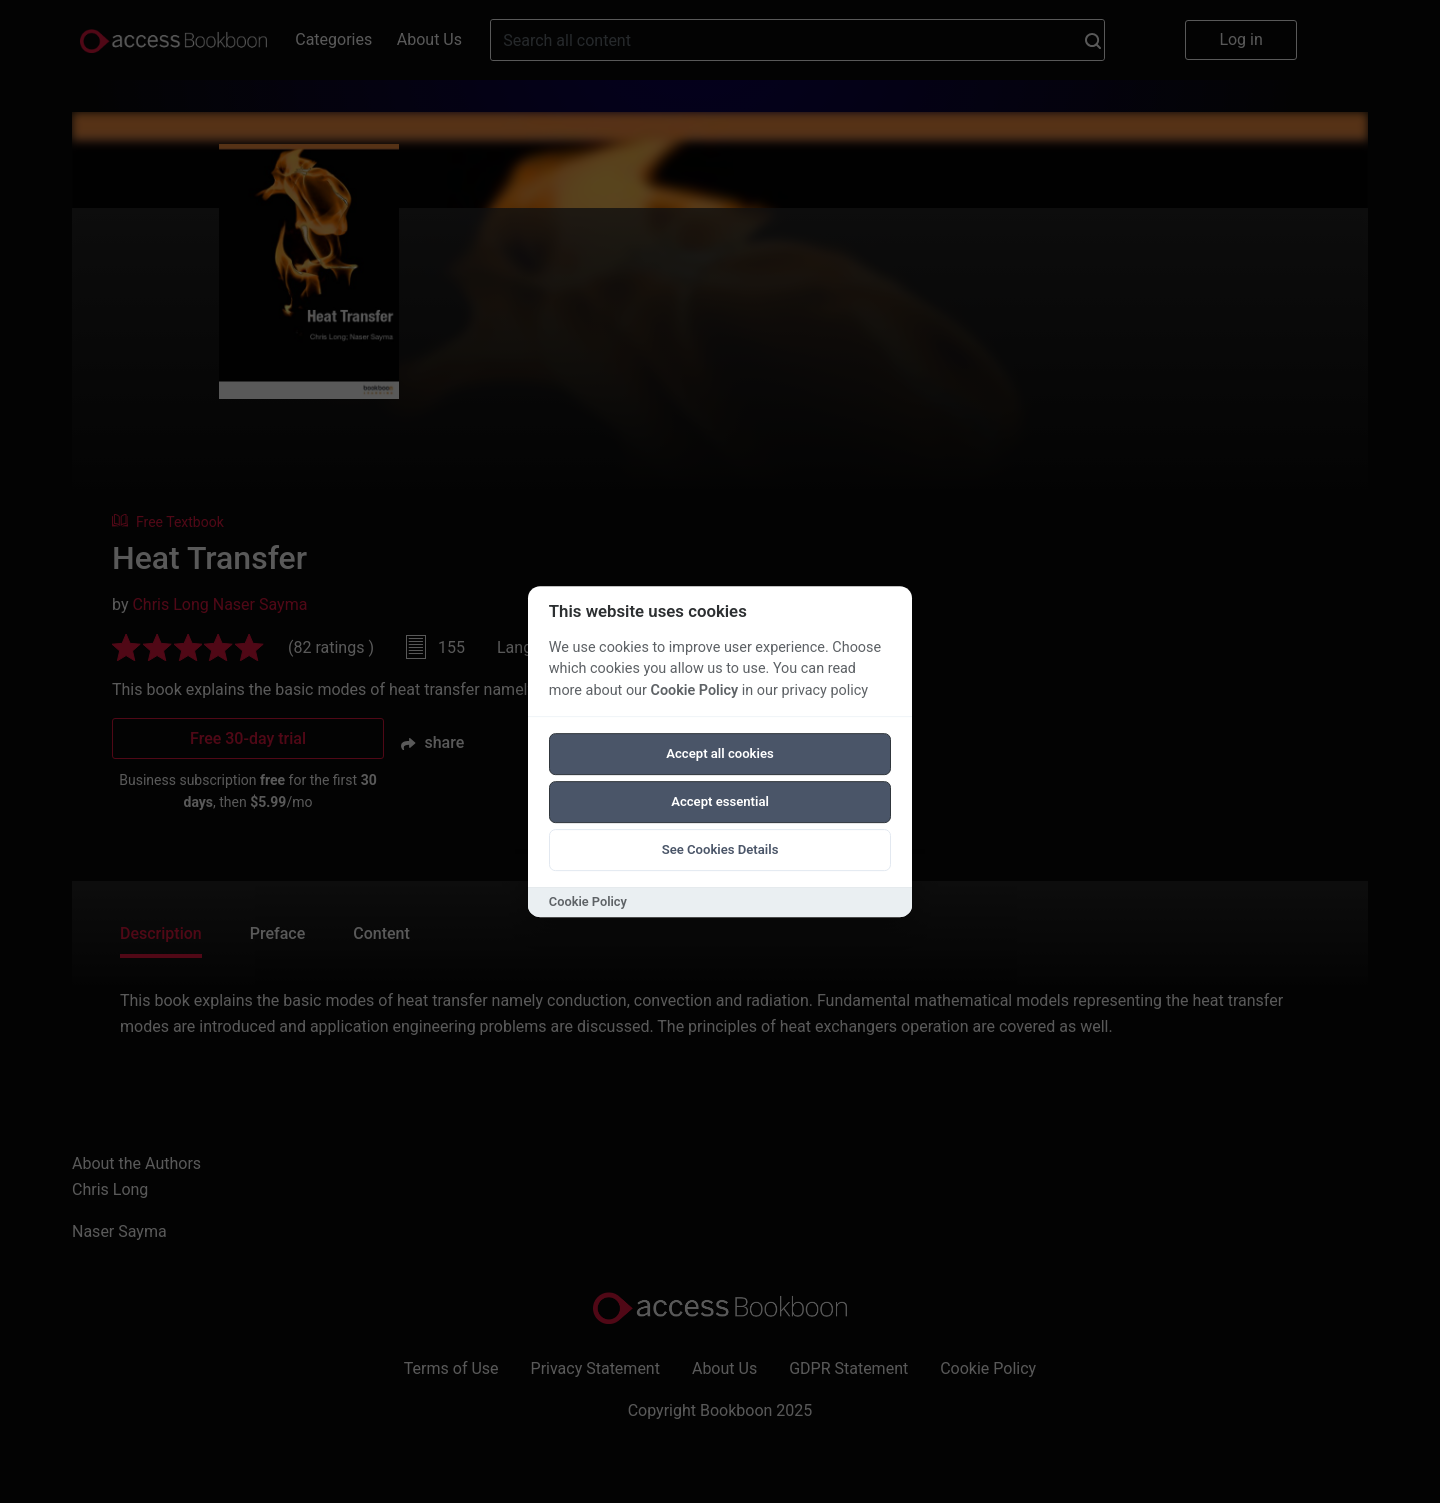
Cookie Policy (694, 690)
